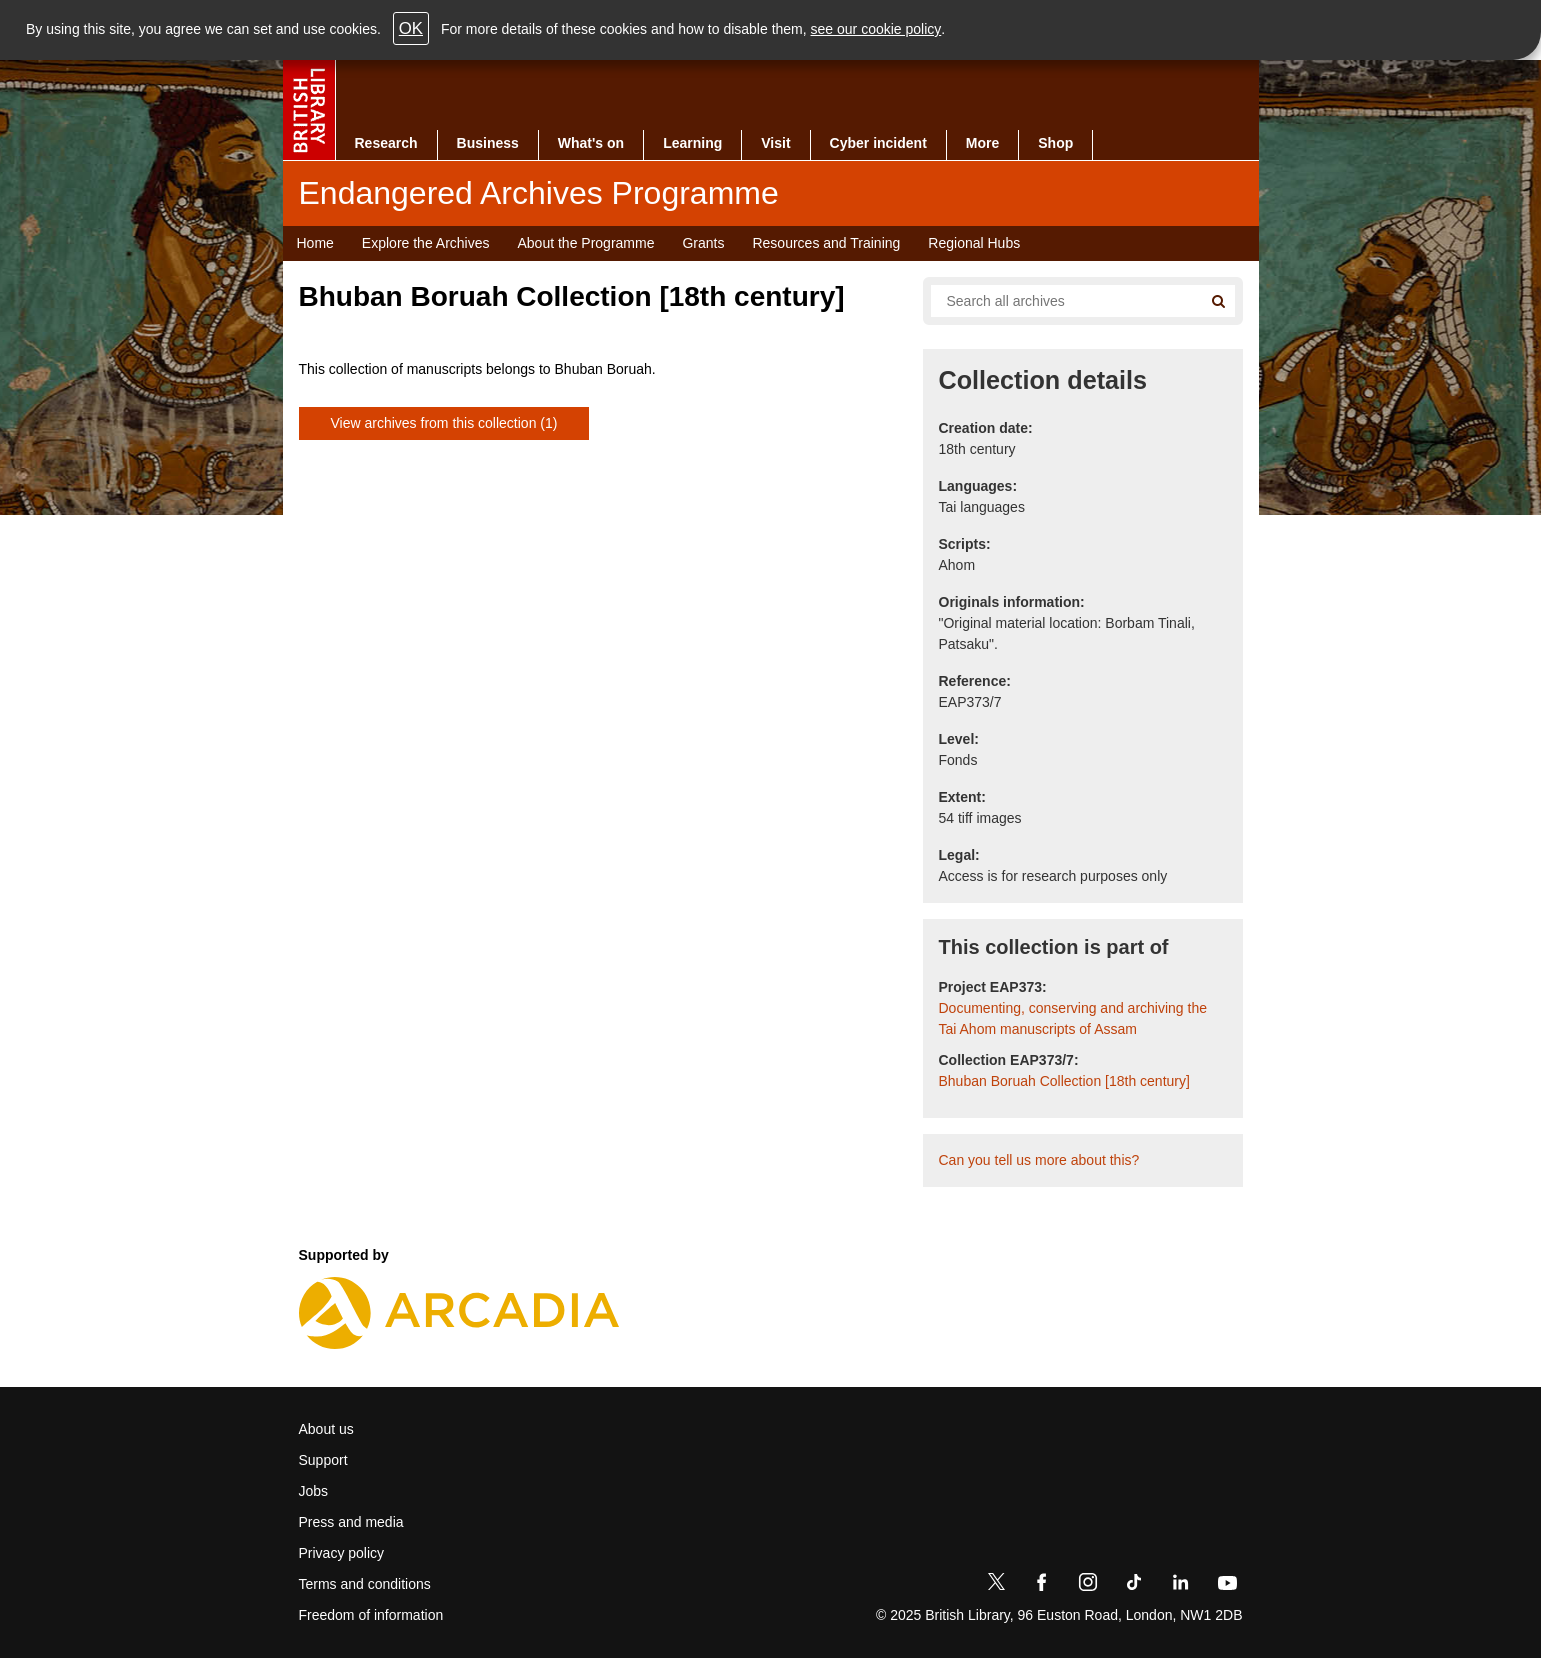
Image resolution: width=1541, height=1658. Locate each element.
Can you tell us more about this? (1039, 1160)
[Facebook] (1042, 1586)
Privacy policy (342, 1553)
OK (411, 28)
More (982, 143)
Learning (692, 143)
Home (315, 243)
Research (386, 143)
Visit (775, 143)
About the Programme (585, 243)
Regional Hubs (974, 243)
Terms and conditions (365, 1584)
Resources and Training (826, 243)
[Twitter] (996, 1586)
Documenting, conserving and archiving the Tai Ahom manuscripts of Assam (1073, 1018)
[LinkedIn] (1180, 1586)
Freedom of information (371, 1615)
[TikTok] (1134, 1586)
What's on (591, 143)
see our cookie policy (876, 29)
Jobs (314, 1491)
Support (323, 1460)
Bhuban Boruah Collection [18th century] (1064, 1081)
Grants (703, 243)
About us (326, 1429)
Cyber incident (878, 143)
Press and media (351, 1522)
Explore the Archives (426, 243)
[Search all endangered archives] (1059, 301)
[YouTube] (1227, 1586)
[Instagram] (1088, 1586)
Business (488, 143)
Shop (1055, 143)
